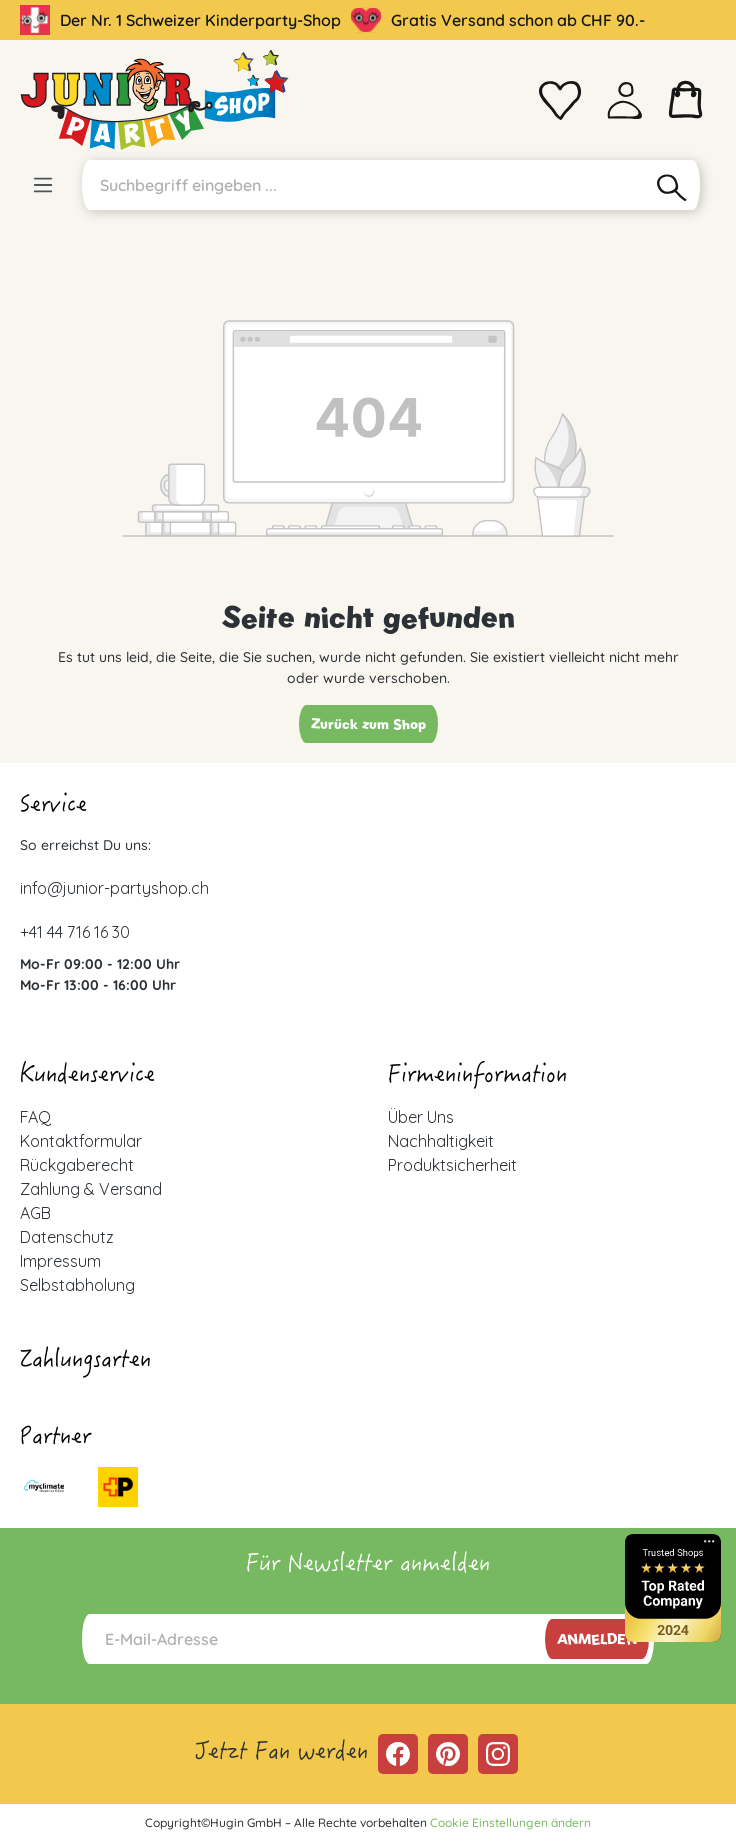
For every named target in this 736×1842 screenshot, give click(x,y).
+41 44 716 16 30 (75, 932)
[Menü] (43, 185)
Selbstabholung (77, 1285)
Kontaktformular (81, 1141)
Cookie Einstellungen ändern (510, 1822)
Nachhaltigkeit (441, 1141)
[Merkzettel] (560, 100)
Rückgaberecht (77, 1165)
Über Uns (421, 1117)
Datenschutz (67, 1237)
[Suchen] (672, 185)
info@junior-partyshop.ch (114, 888)
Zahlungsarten (85, 1362)
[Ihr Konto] (625, 100)
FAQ (35, 1117)
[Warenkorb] (686, 100)
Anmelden (597, 1639)
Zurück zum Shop (368, 724)
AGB (35, 1213)
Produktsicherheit (452, 1165)
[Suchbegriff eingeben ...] (363, 185)
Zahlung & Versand (91, 1189)
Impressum (60, 1261)
